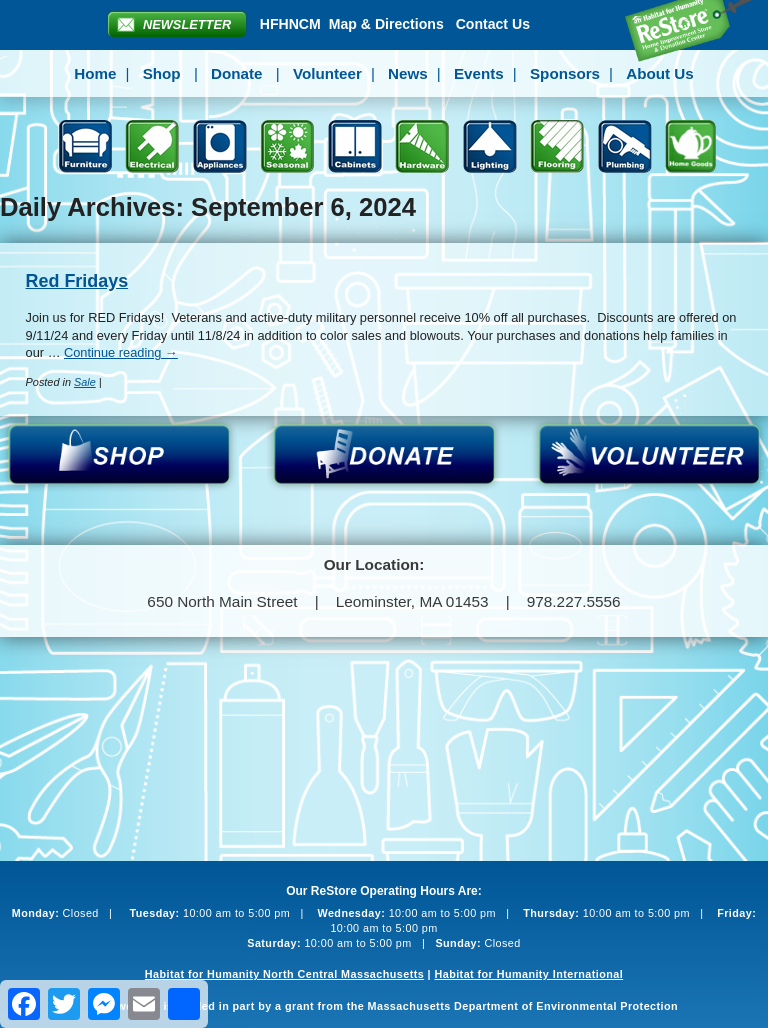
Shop (162, 73)
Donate (236, 73)
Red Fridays (77, 281)
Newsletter (187, 24)
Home (95, 73)
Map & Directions (386, 24)
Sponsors (565, 73)
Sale (85, 382)
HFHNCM (290, 24)
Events (479, 73)
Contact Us (493, 24)
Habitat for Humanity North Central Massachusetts (284, 974)
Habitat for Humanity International (528, 974)
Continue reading (121, 352)
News (408, 73)
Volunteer (327, 73)
